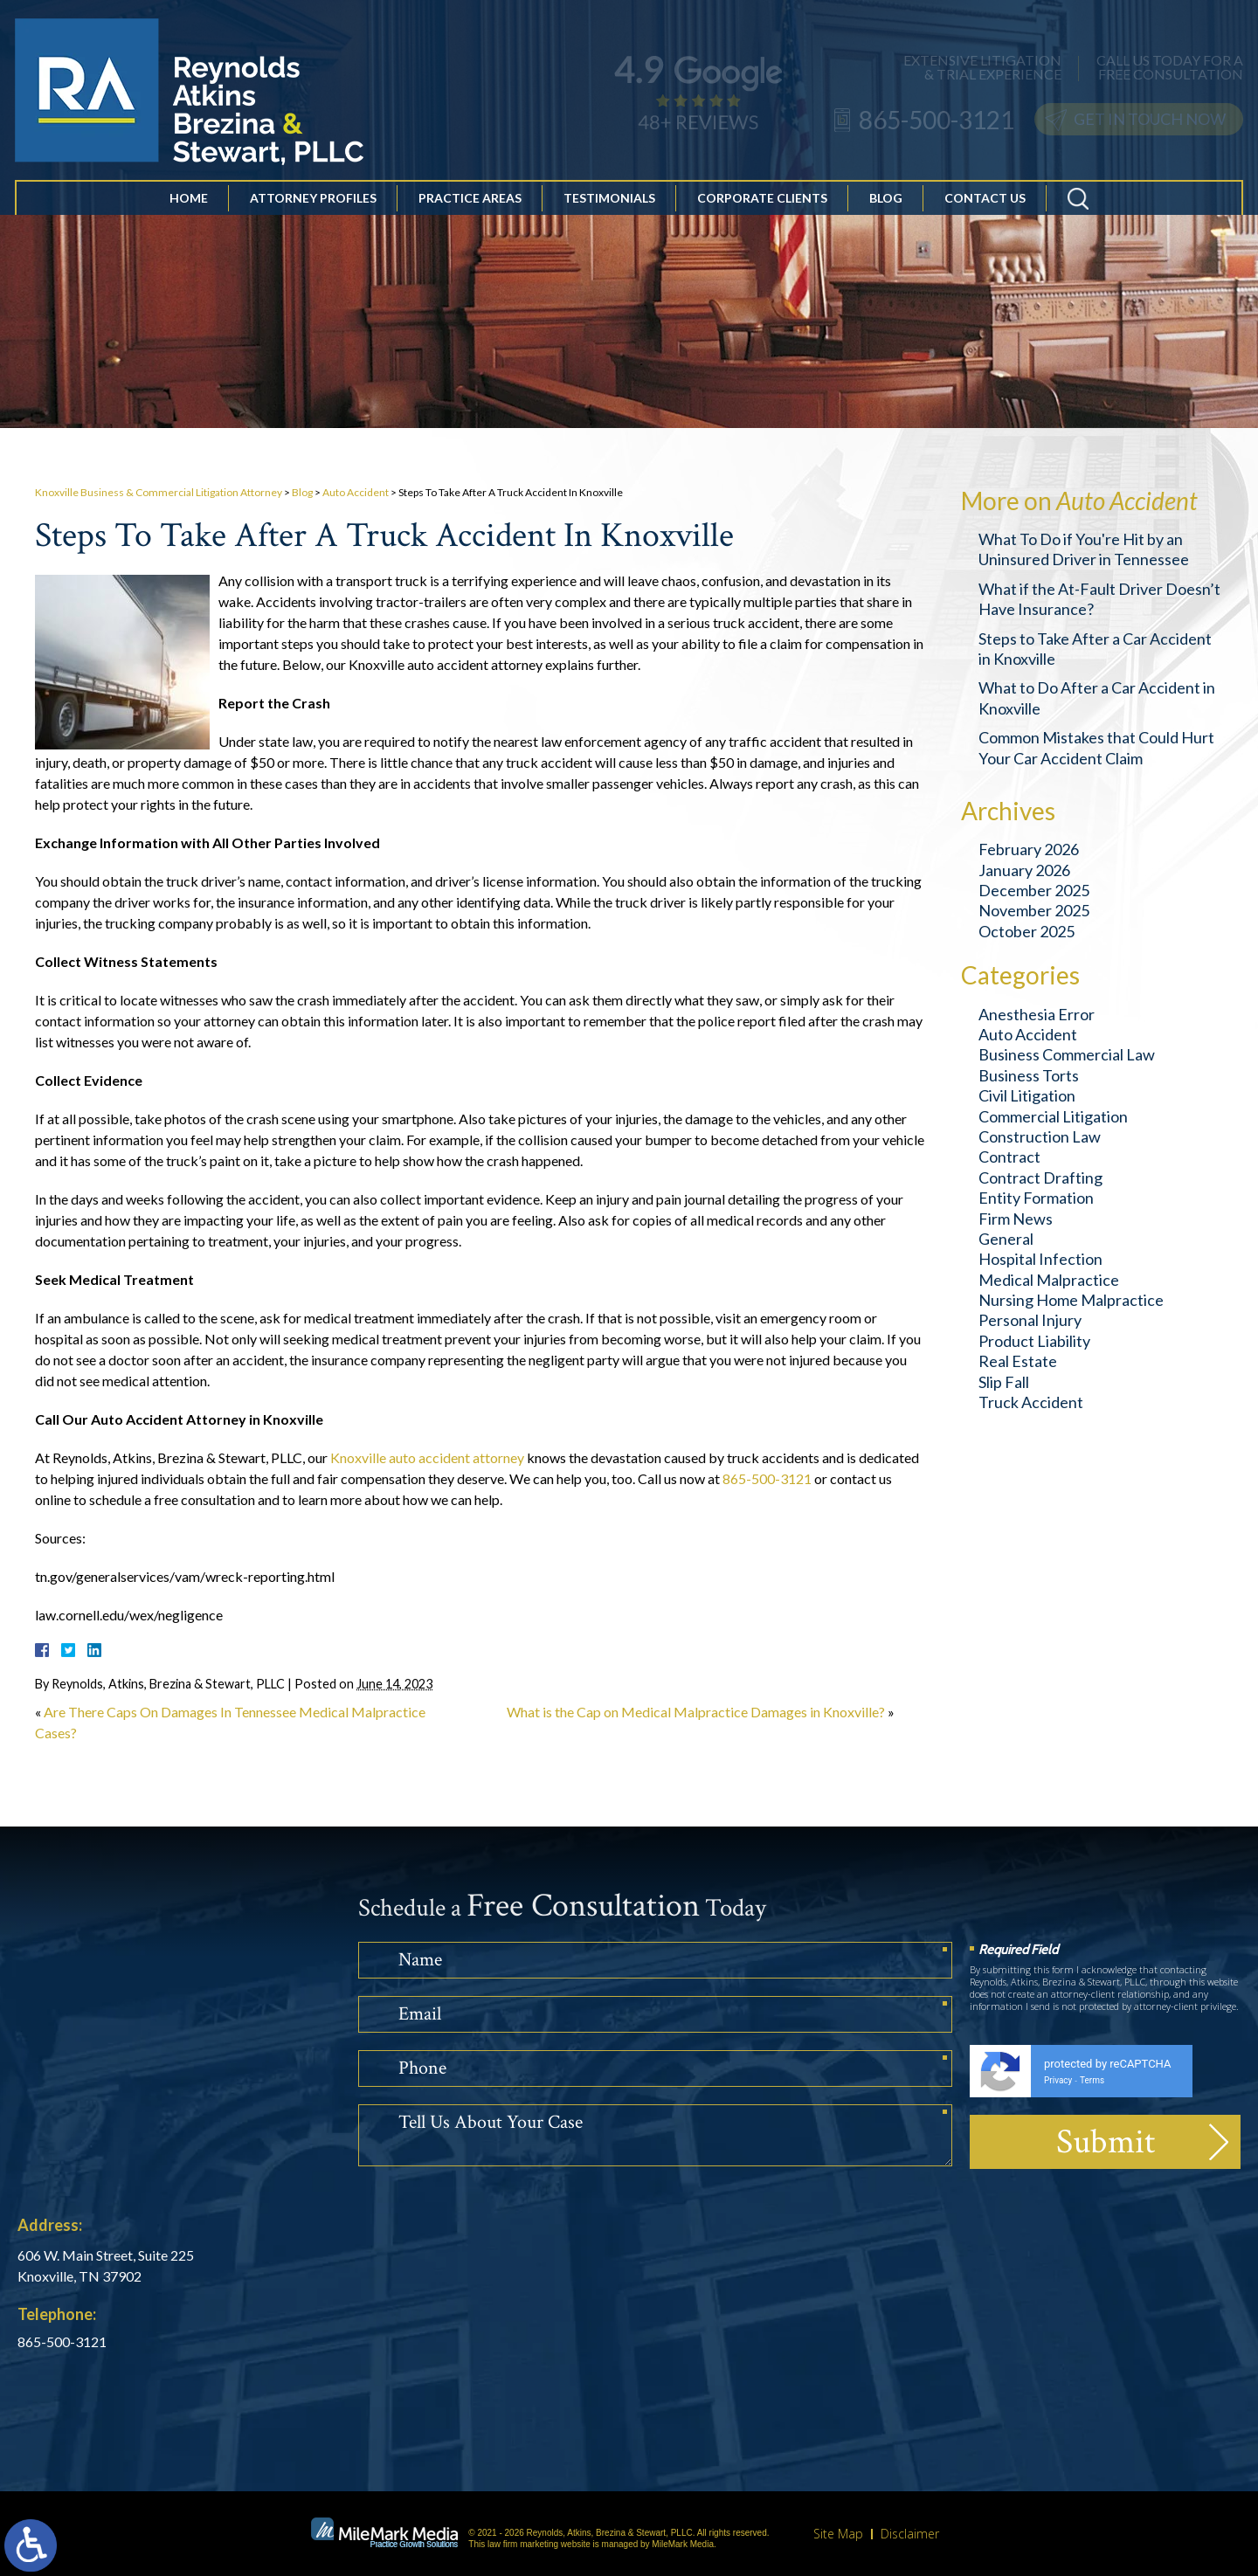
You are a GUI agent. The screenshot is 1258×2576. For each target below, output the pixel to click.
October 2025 (1026, 931)
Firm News (1015, 1218)
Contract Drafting (1040, 1177)
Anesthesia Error (1036, 1014)
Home (188, 204)
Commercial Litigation (1053, 1116)
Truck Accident (1030, 1402)
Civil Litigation (1026, 1095)
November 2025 (1033, 910)
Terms (1092, 2080)
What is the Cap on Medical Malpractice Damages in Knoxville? (696, 1711)
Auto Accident (355, 492)
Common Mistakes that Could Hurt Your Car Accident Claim (1096, 747)
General (1005, 1238)
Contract (1009, 1156)
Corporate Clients (762, 204)
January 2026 (1024, 870)
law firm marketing (522, 2544)
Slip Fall (1003, 1382)
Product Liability (1034, 1340)
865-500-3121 (767, 1478)
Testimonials (609, 204)
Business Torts (1028, 1075)
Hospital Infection (1040, 1258)
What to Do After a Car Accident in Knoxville (1096, 697)
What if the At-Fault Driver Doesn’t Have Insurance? (1099, 598)
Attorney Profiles (313, 204)
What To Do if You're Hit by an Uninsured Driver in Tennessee (1083, 549)
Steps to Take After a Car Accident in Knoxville (1095, 648)
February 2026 (1028, 849)
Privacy (1058, 2080)
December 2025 (1033, 890)
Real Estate (1017, 1361)
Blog (885, 204)
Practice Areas (470, 204)
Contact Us (985, 204)
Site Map (838, 2533)
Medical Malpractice (1048, 1279)
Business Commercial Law (1066, 1054)
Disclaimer (910, 2533)
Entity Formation (1036, 1197)
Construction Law (1039, 1136)
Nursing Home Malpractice (1071, 1299)
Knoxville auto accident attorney (427, 1457)
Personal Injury (1030, 1319)
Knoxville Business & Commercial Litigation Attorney (158, 492)
